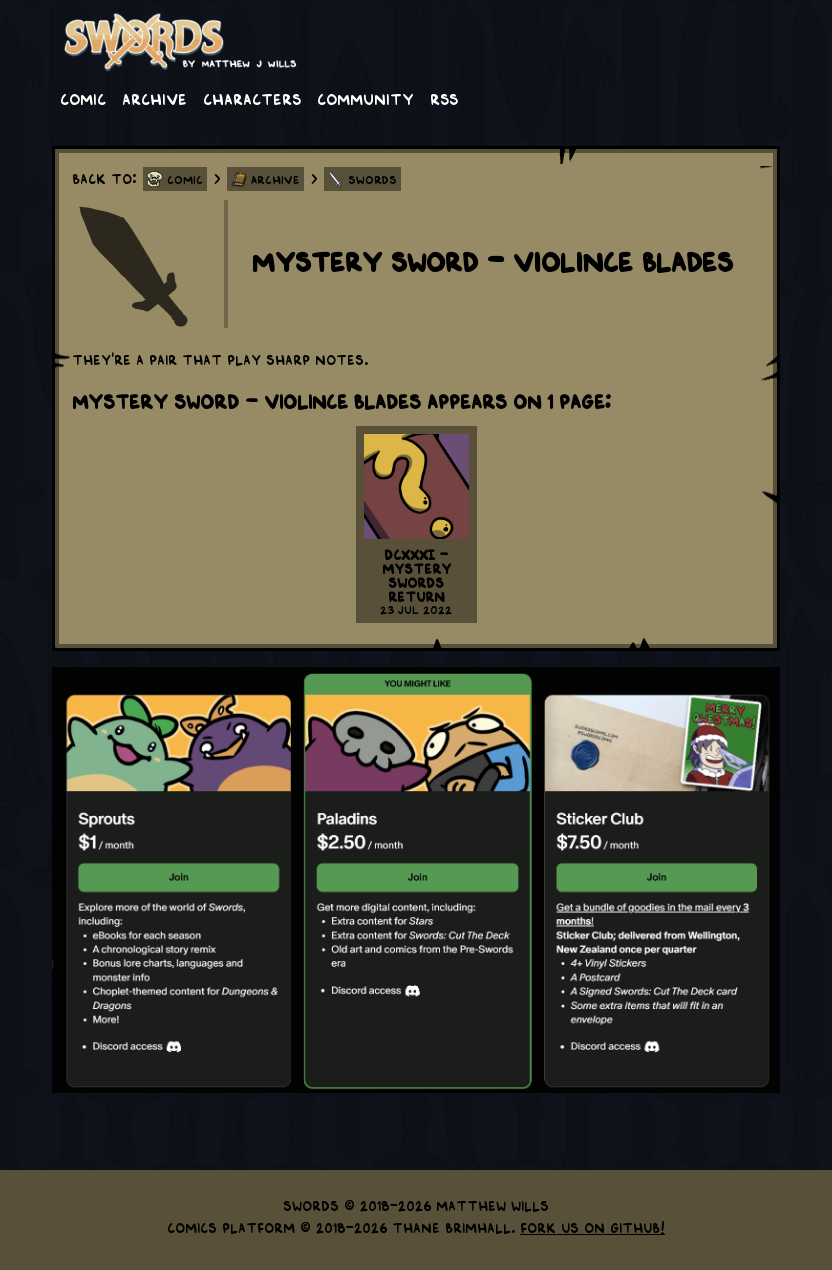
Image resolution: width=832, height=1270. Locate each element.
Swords (372, 179)
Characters (252, 98)
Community (365, 98)
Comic (83, 98)
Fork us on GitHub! (592, 1227)
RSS (444, 98)
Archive (154, 98)
